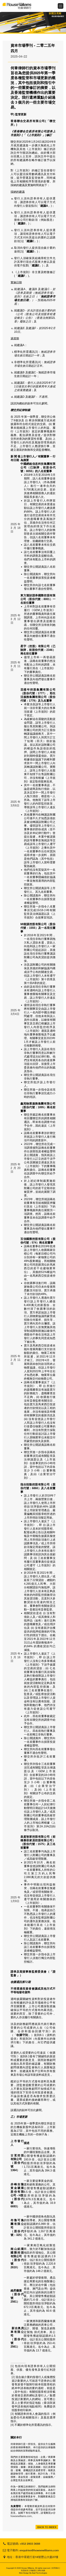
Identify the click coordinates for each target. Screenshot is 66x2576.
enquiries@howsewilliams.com (39, 2550)
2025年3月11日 (15, 666)
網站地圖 (41, 2570)
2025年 (15, 1897)
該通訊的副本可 (20, 2110)
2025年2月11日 (15, 1360)
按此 (39, 403)
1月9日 (15, 1901)
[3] (36, 351)
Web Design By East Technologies (33, 2573)
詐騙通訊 (33, 2570)
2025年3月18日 (15, 528)
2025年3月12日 (15, 619)
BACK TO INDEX (46, 2527)
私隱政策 (24, 2570)
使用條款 (55, 2568)
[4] (39, 362)
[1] (21, 241)
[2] (21, 251)
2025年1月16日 (15, 1657)
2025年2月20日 (15, 1168)
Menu (60, 6)
